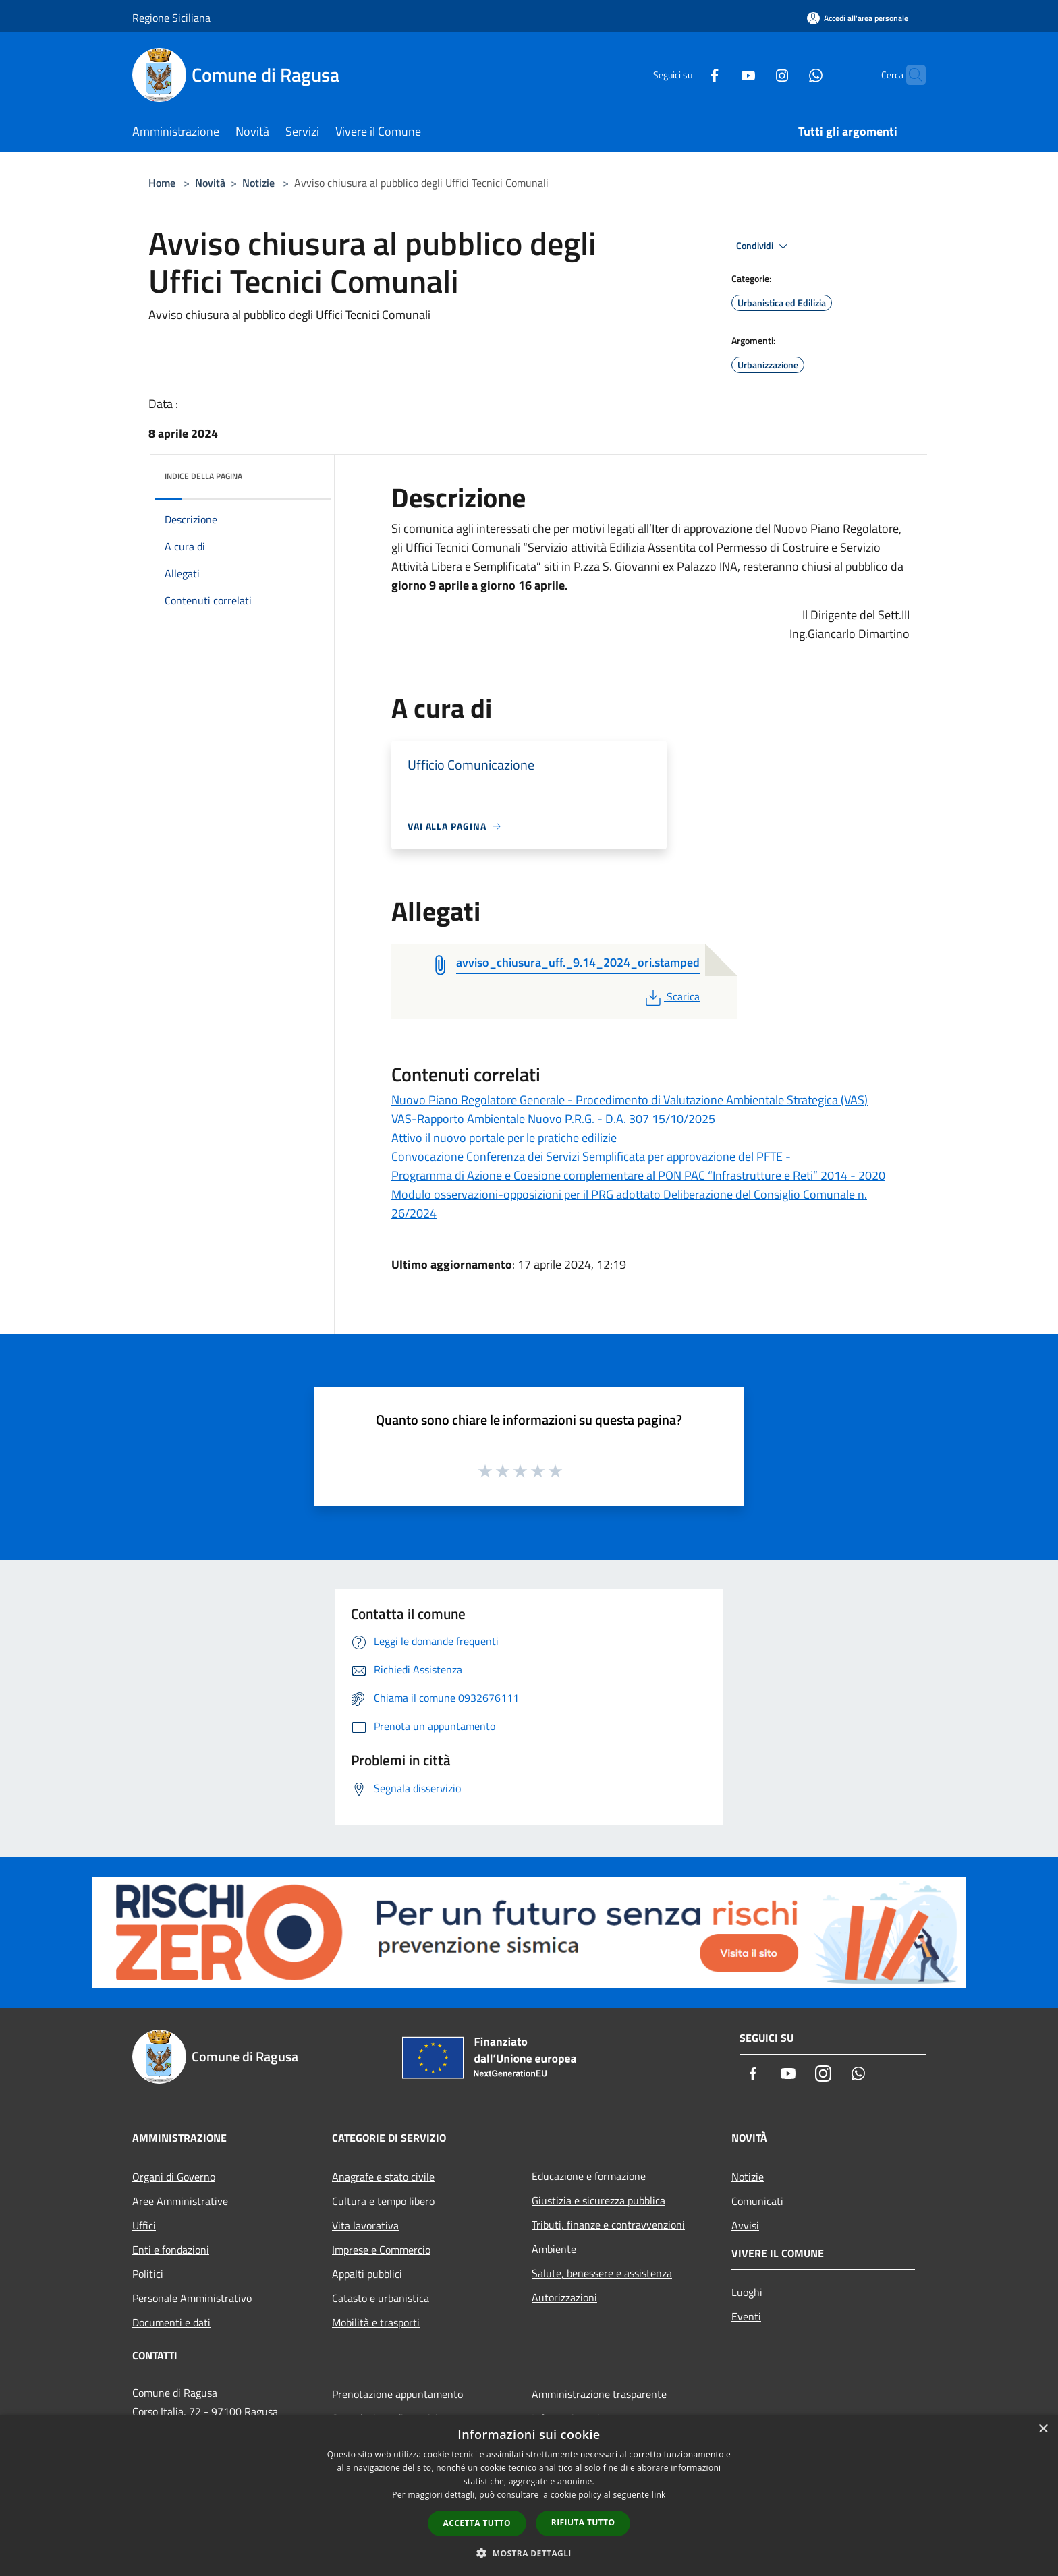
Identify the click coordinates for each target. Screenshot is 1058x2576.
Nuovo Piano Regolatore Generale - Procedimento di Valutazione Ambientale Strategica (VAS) (629, 1100)
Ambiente (554, 2249)
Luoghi (746, 2292)
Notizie (258, 183)
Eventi (746, 2316)
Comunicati (757, 2201)
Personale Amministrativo (192, 2298)
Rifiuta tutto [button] (583, 2522)
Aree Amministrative (180, 2201)
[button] (529, 2553)
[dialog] (529, 2495)
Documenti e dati (171, 2322)
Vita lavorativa (365, 2225)
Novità (210, 183)
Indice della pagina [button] (203, 475)
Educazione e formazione (589, 2176)
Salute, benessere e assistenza (602, 2273)
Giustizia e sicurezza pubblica (598, 2200)
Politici (147, 2274)
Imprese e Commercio (381, 2249)
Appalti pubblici (367, 2274)
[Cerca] (909, 75)
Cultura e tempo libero (383, 2201)
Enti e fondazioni (170, 2249)
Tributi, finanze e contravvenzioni (608, 2224)
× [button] (1043, 2429)
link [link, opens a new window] (659, 2494)
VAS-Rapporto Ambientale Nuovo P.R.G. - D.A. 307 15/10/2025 (553, 1119)
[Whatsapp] (789, 74)
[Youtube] (721, 74)
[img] (302, 472)
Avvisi (745, 2225)
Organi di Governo (173, 2177)
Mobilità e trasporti (376, 2322)
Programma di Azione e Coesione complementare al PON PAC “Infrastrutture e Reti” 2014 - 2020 (638, 1175)
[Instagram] (755, 74)
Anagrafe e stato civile (383, 2177)
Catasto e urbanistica (380, 2298)
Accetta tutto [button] (477, 2523)
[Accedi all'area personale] (857, 18)
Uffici (144, 2225)
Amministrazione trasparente (599, 2394)
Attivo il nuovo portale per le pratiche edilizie (504, 1137)
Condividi (763, 246)
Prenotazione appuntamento (397, 2394)
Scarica (671, 996)
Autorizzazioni (564, 2297)
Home (161, 183)
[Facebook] (688, 74)
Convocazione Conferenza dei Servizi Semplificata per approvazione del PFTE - (591, 1156)
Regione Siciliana (171, 17)
